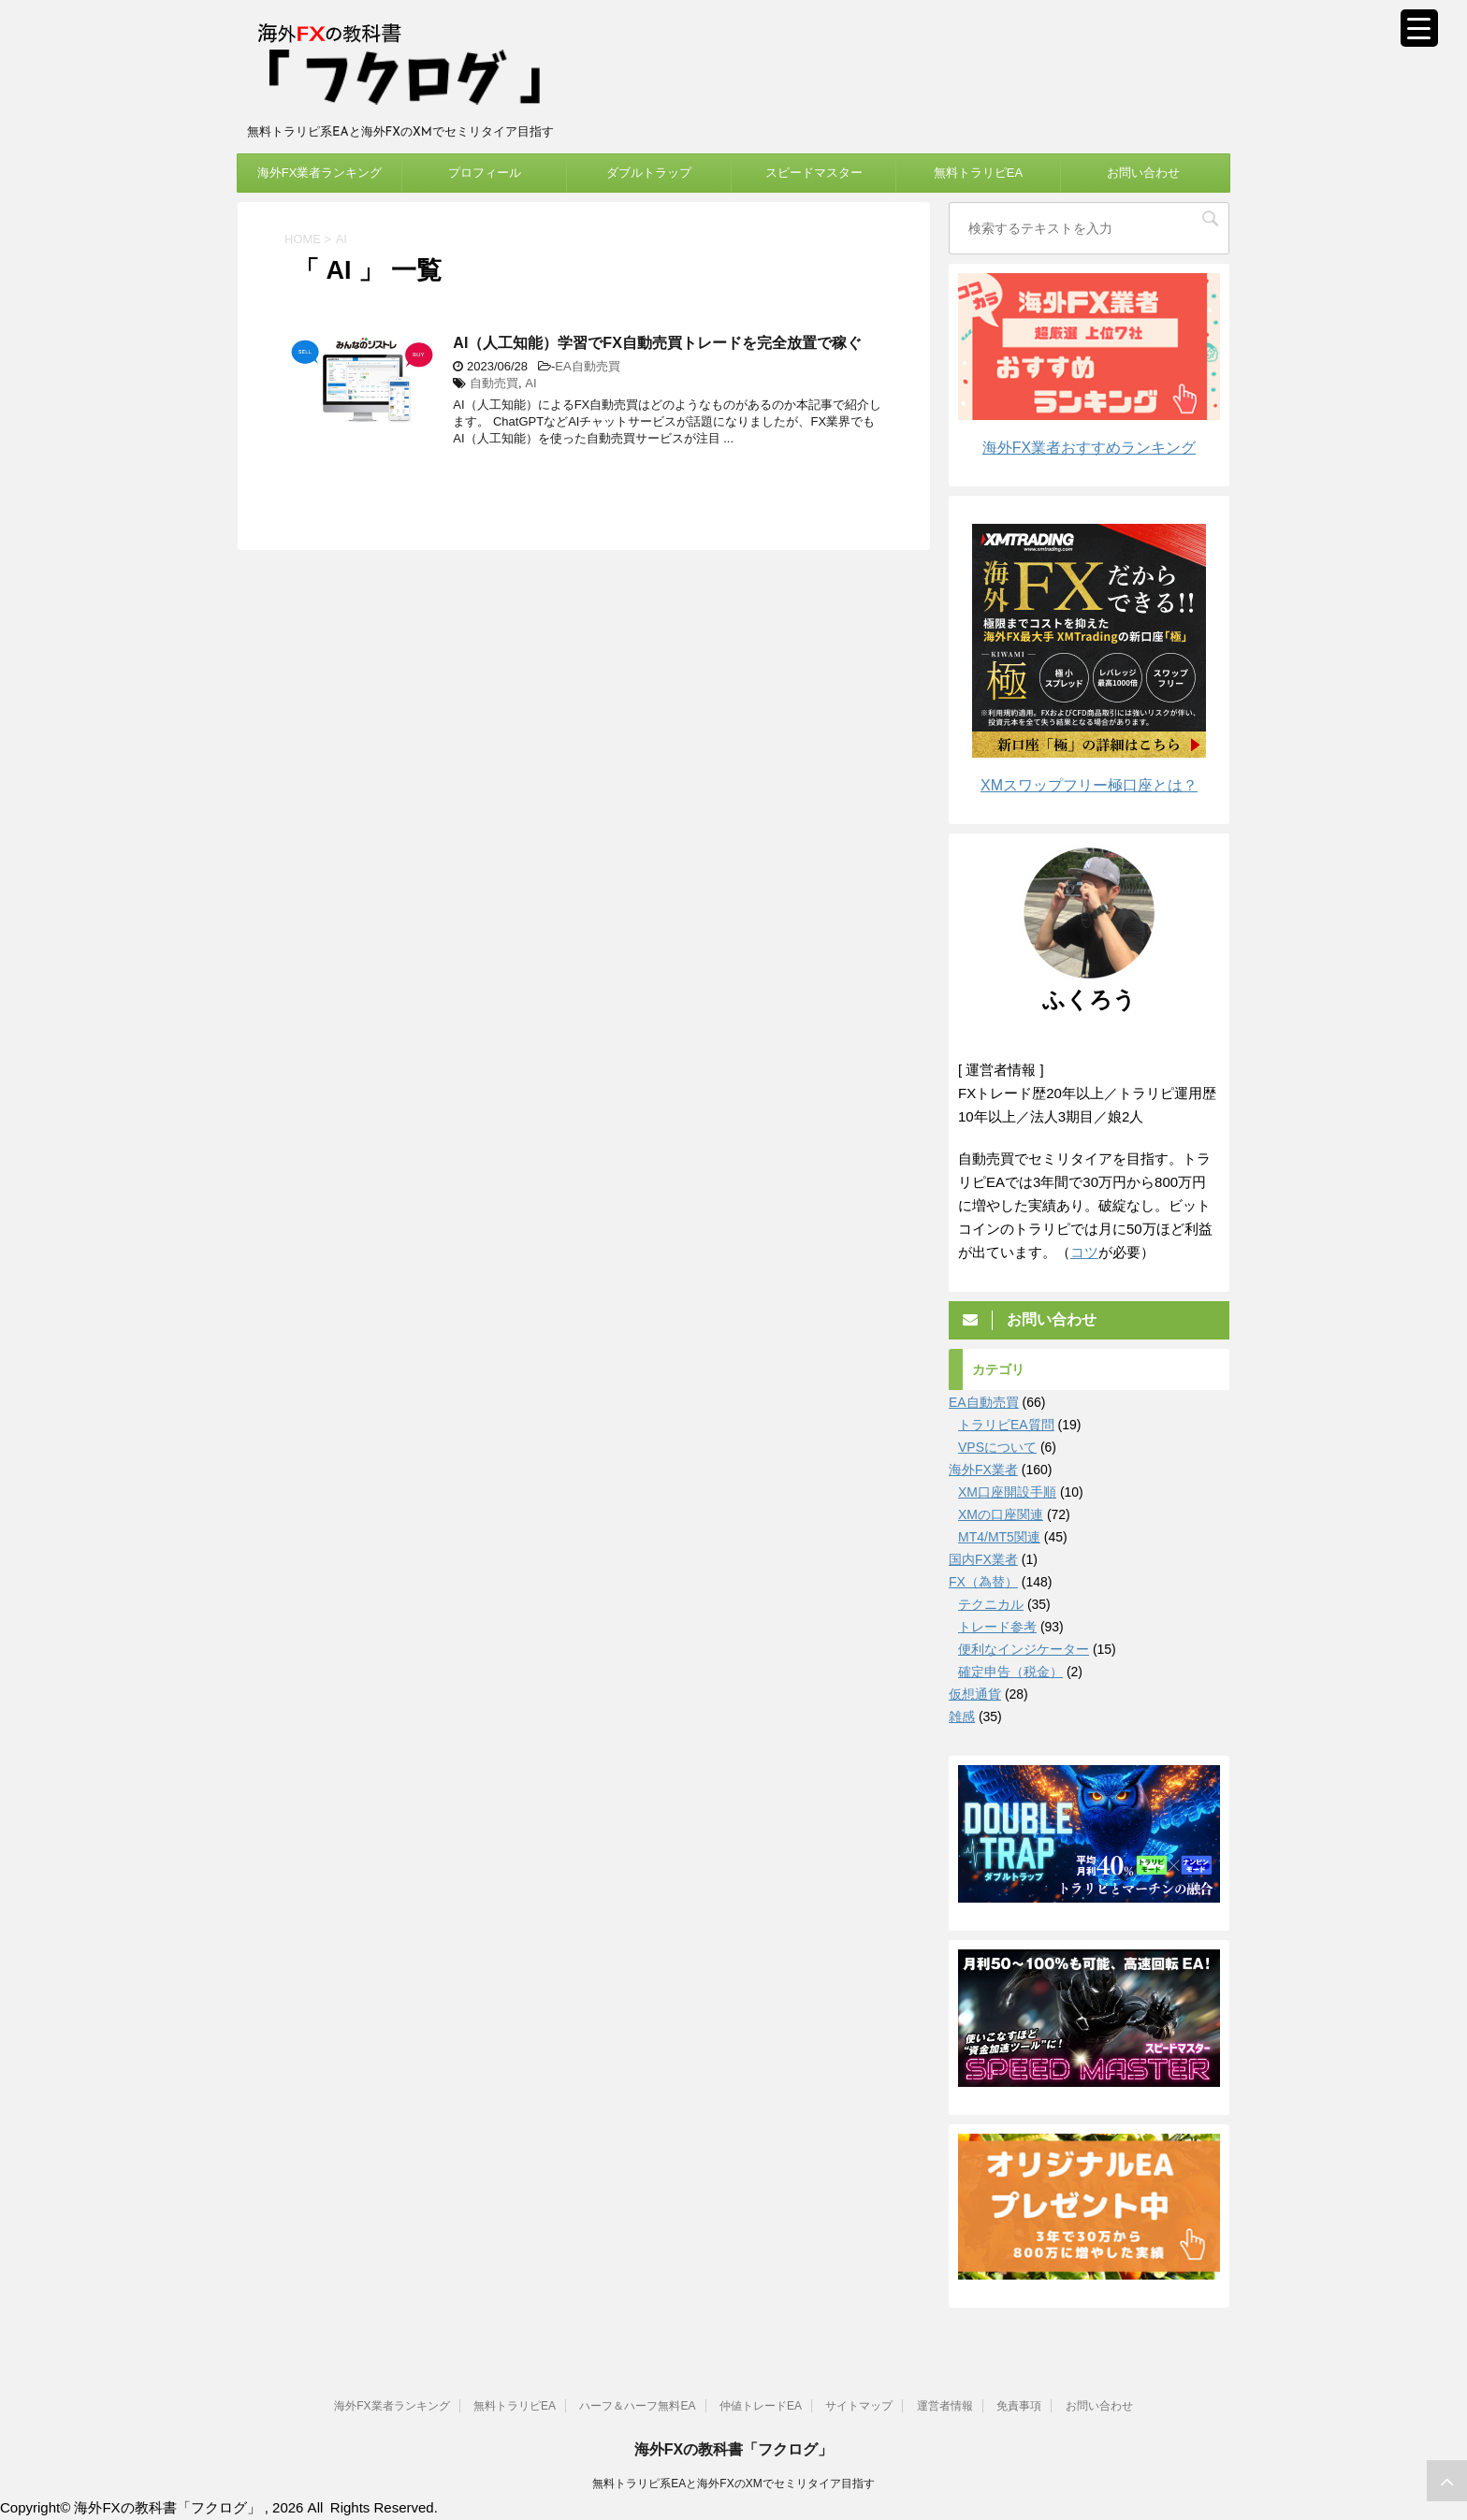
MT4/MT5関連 (999, 1536)
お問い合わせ (1143, 173)
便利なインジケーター (1023, 1649)
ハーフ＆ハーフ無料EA (637, 2404)
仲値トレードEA (760, 2404)
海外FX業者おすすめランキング (1089, 448)
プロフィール (484, 173)
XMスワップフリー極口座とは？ (1089, 785)
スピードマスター (814, 173)
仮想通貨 (975, 1694)
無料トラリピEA (978, 173)
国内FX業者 (983, 1559)
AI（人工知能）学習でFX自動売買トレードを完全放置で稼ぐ (657, 343)
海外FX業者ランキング (320, 173)
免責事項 (1018, 2404)
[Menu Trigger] (1419, 28)
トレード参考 (997, 1626)
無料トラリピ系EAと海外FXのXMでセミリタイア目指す (733, 2482)
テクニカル (991, 1604)
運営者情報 (945, 2404)
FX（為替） (983, 1581)
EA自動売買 (587, 366)
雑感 (962, 1716)
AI (530, 383)
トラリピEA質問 (1006, 1424)
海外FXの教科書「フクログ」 (733, 2448)
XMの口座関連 (1000, 1514)
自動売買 (494, 383)
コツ (1084, 1252)
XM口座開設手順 (1007, 1491)
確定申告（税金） (1010, 1671)
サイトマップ (859, 2404)
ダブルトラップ (648, 173)
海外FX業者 (983, 1469)
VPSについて (997, 1447)
